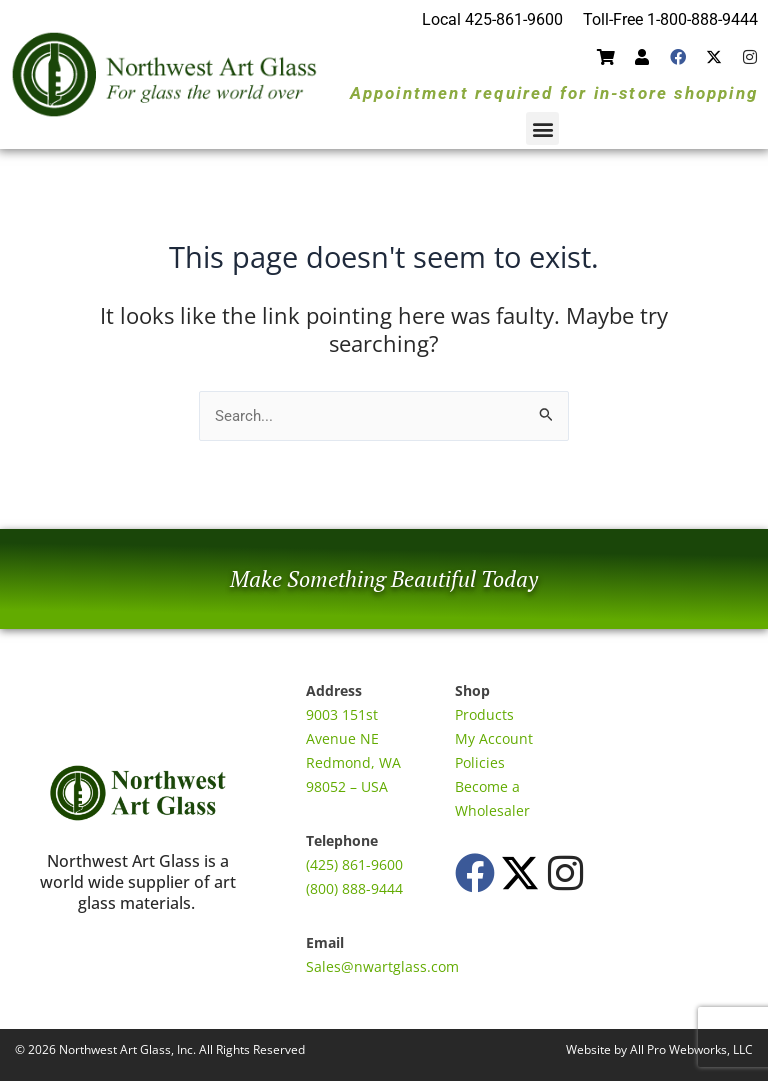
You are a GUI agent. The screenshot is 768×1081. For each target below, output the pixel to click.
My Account (494, 738)
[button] (542, 128)
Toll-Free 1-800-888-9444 (670, 19)
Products (484, 714)
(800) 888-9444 (354, 888)
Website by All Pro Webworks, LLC (659, 1049)
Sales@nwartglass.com (382, 966)
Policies (480, 762)
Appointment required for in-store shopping (554, 93)
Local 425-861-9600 (492, 19)
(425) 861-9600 (354, 864)
